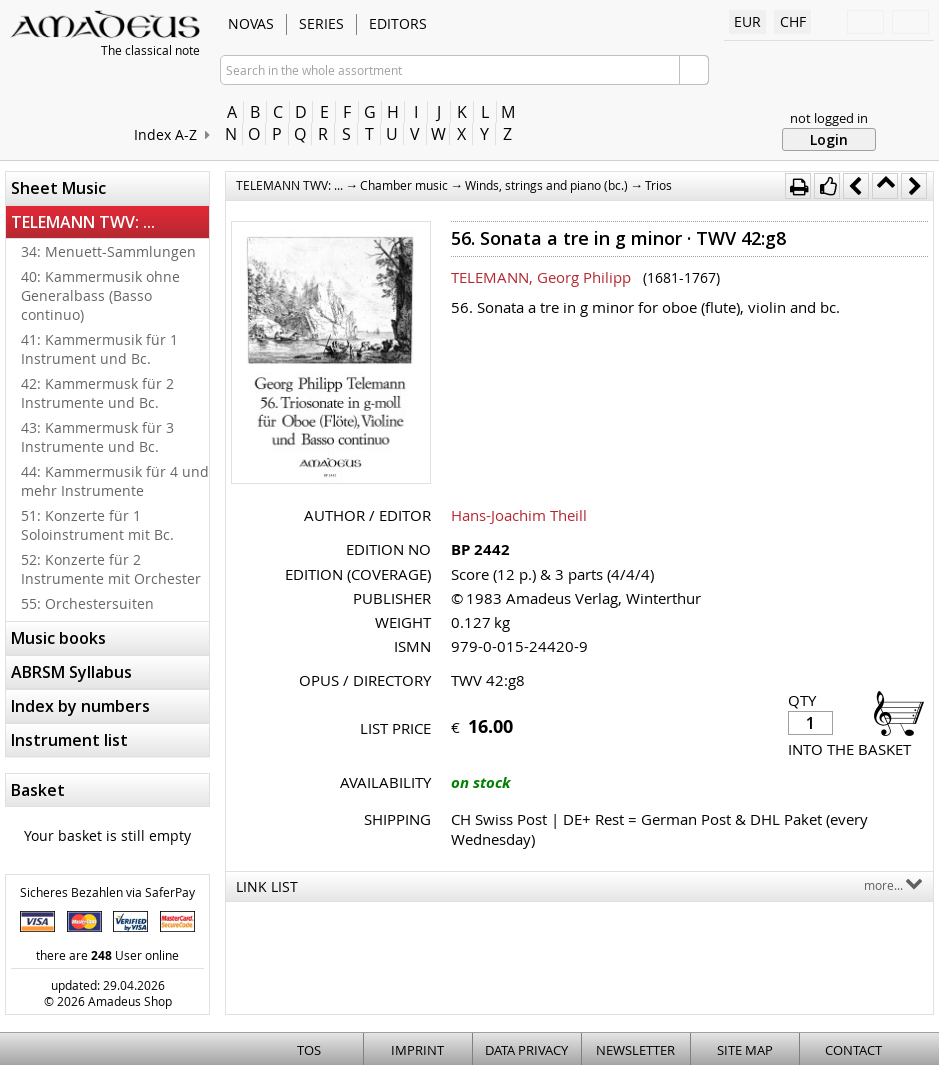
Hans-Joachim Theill (519, 515)
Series (321, 23)
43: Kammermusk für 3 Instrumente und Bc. (97, 437)
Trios (658, 185)
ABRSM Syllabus (71, 672)
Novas (251, 23)
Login (829, 139)
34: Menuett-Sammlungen (108, 251)
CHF (793, 21)
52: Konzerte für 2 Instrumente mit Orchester (111, 569)
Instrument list (69, 740)
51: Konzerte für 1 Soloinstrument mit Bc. (97, 525)
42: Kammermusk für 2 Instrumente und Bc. (97, 393)
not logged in (829, 118)
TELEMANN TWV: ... (83, 222)
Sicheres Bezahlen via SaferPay (107, 892)
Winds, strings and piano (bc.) (546, 185)
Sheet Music (58, 188)
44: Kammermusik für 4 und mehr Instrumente (115, 481)
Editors (398, 23)
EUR (747, 21)
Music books (58, 638)
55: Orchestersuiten (87, 603)
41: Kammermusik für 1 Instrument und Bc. (99, 349)
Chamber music (404, 185)
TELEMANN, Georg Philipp (541, 277)
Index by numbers (80, 706)
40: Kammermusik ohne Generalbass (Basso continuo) (100, 295)
